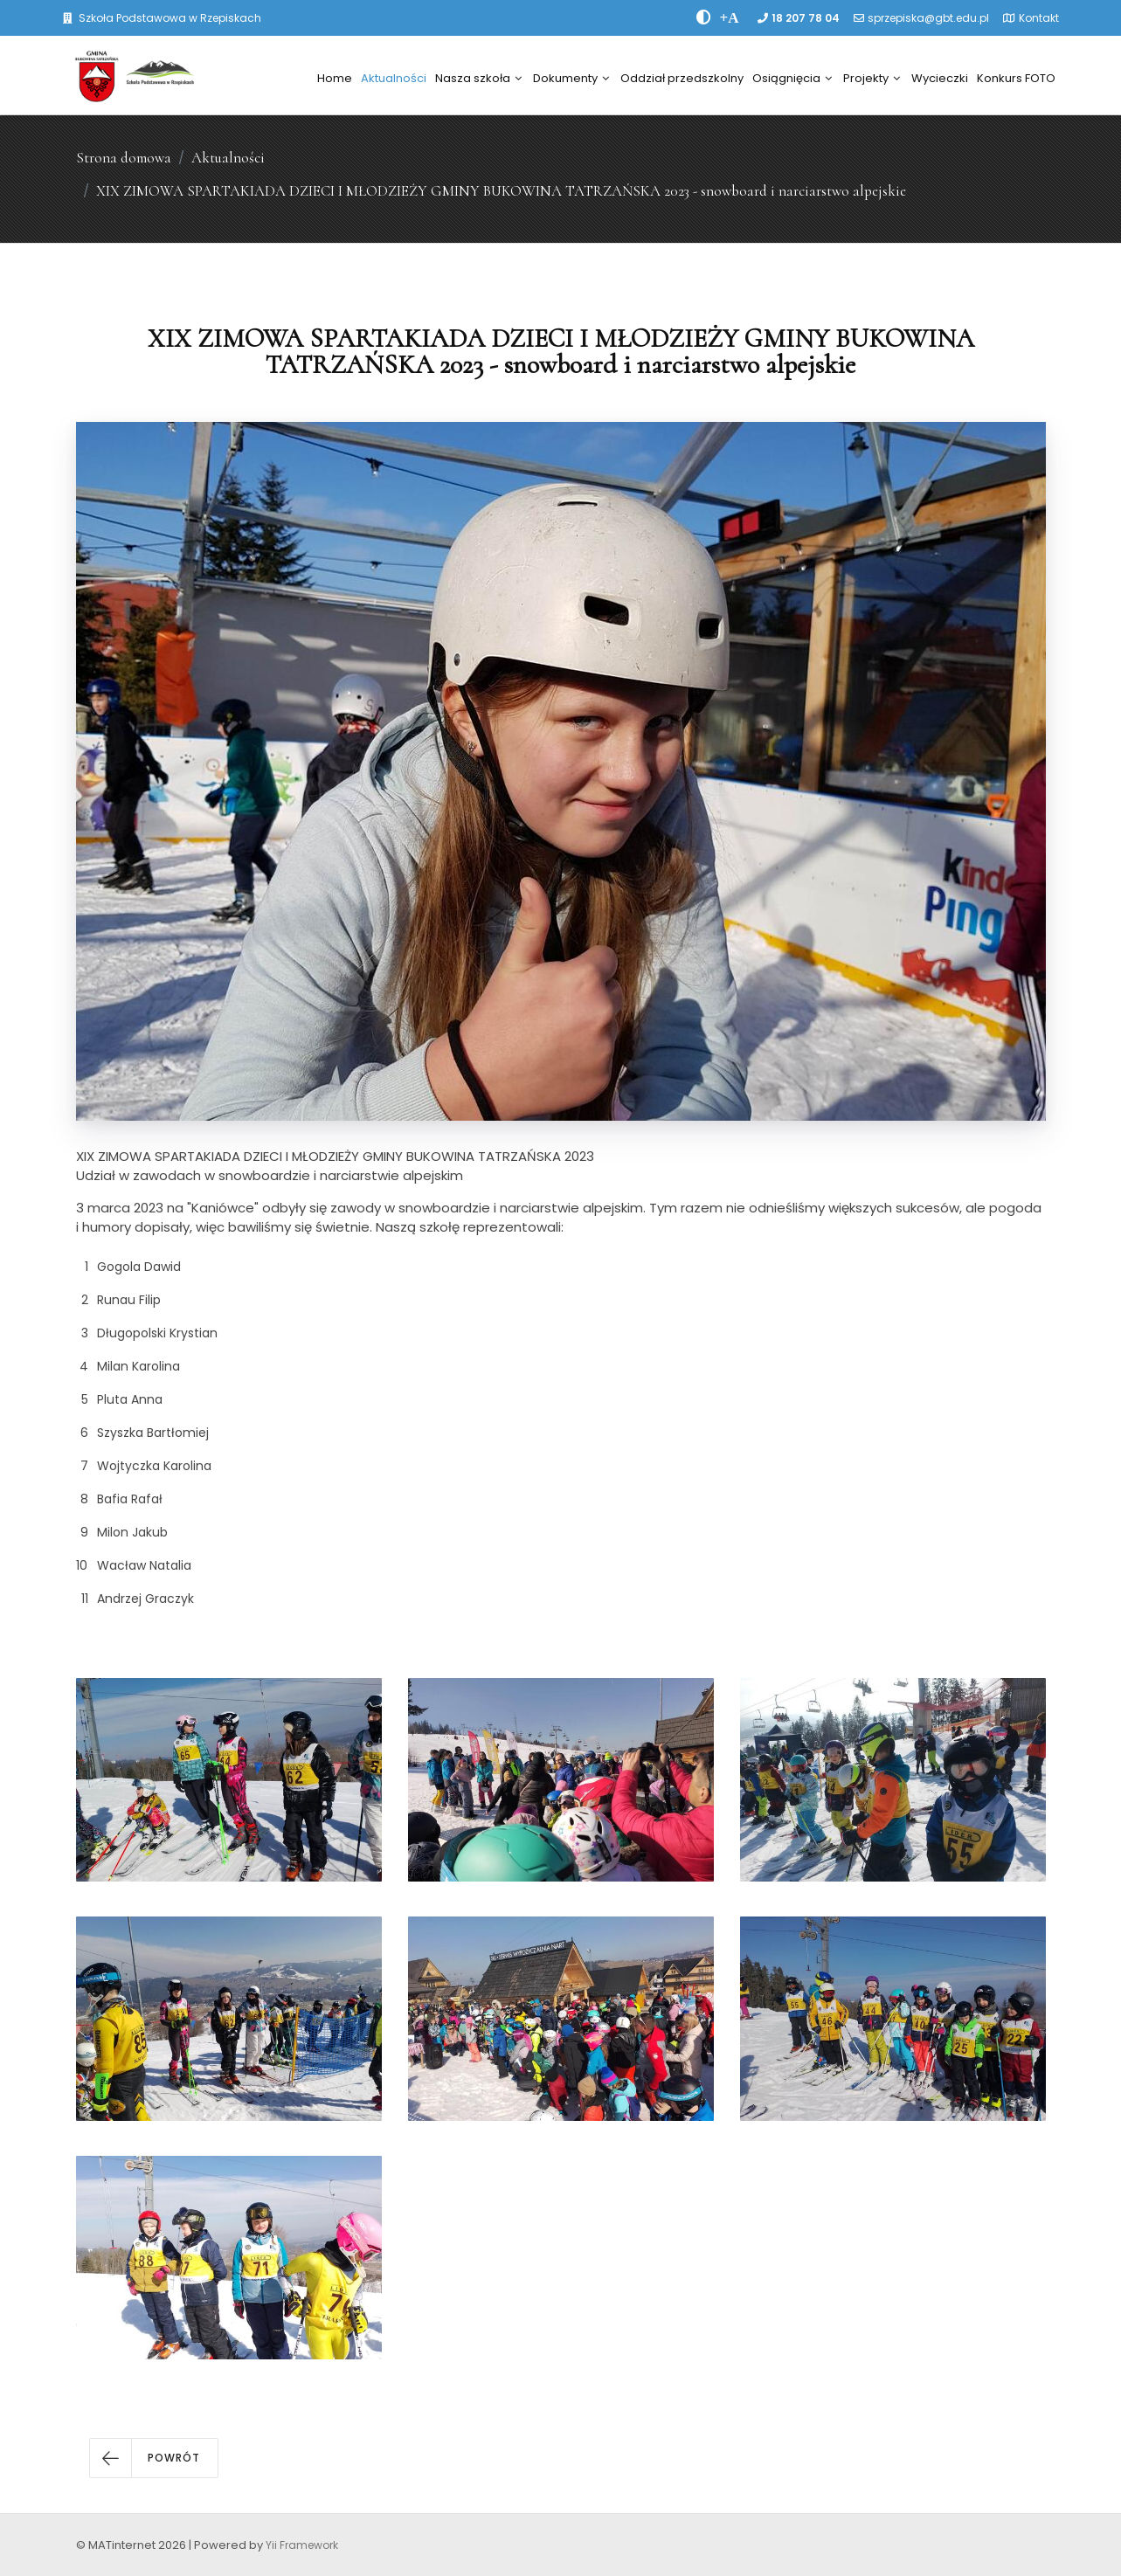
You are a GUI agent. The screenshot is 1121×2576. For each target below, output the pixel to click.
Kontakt (1039, 17)
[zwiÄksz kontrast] (704, 17)
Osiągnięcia (792, 78)
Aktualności (393, 78)
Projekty (871, 78)
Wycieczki (939, 78)
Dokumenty (571, 78)
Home (334, 78)
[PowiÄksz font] (729, 17)
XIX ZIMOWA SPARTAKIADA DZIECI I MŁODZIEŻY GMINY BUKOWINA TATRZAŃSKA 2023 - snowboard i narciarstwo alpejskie (501, 191)
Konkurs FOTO (1016, 78)
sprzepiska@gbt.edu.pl (928, 17)
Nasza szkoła (478, 78)
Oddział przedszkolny (682, 78)
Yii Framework (302, 2545)
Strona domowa (123, 157)
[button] (153, 2458)
